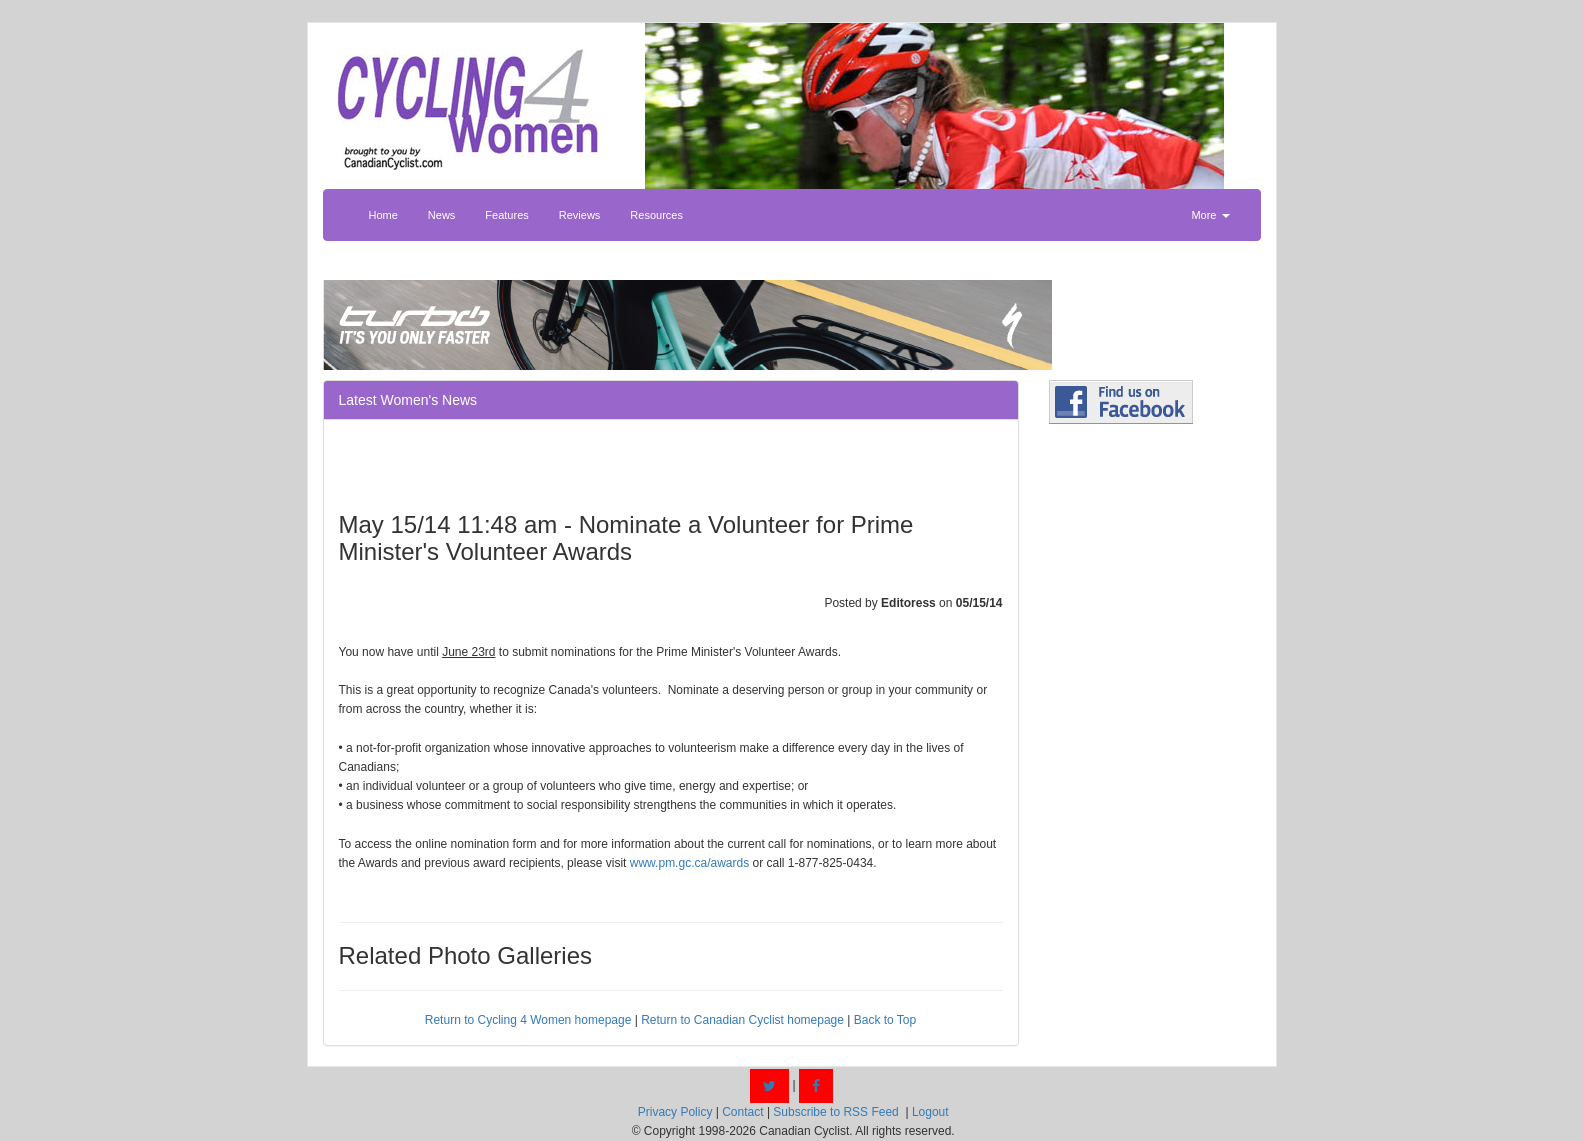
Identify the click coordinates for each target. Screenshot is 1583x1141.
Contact (742, 1112)
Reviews (580, 215)
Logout (930, 1112)
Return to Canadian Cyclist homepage (742, 1020)
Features (506, 215)
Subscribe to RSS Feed (835, 1112)
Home (383, 215)
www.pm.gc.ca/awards (689, 863)
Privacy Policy (675, 1112)
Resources (656, 215)
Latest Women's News (408, 400)
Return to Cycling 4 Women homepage (528, 1020)
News (442, 215)
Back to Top (885, 1020)
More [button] (1210, 215)
